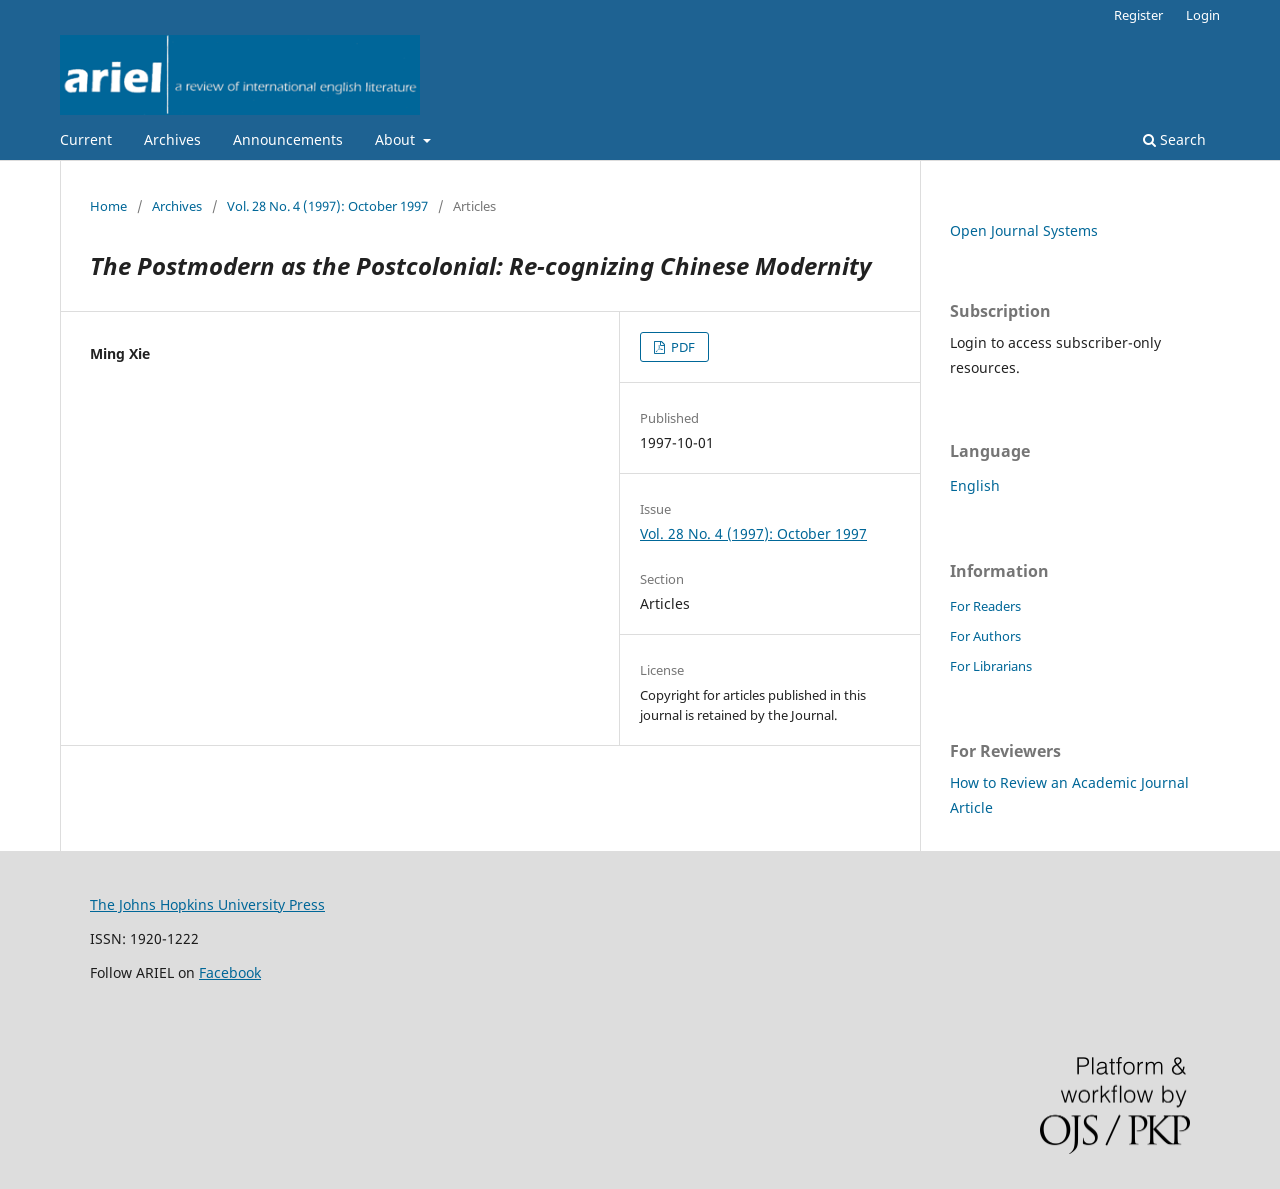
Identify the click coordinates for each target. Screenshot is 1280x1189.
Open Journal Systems (1024, 230)
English (975, 485)
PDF (681, 347)
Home (108, 206)
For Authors (985, 636)
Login (1203, 15)
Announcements (288, 139)
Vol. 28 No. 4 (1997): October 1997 (327, 206)
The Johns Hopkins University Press (207, 904)
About (397, 139)
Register (1138, 15)
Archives (172, 139)
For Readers (985, 606)
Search (1174, 139)
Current (86, 139)
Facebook (230, 972)
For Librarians (991, 666)
